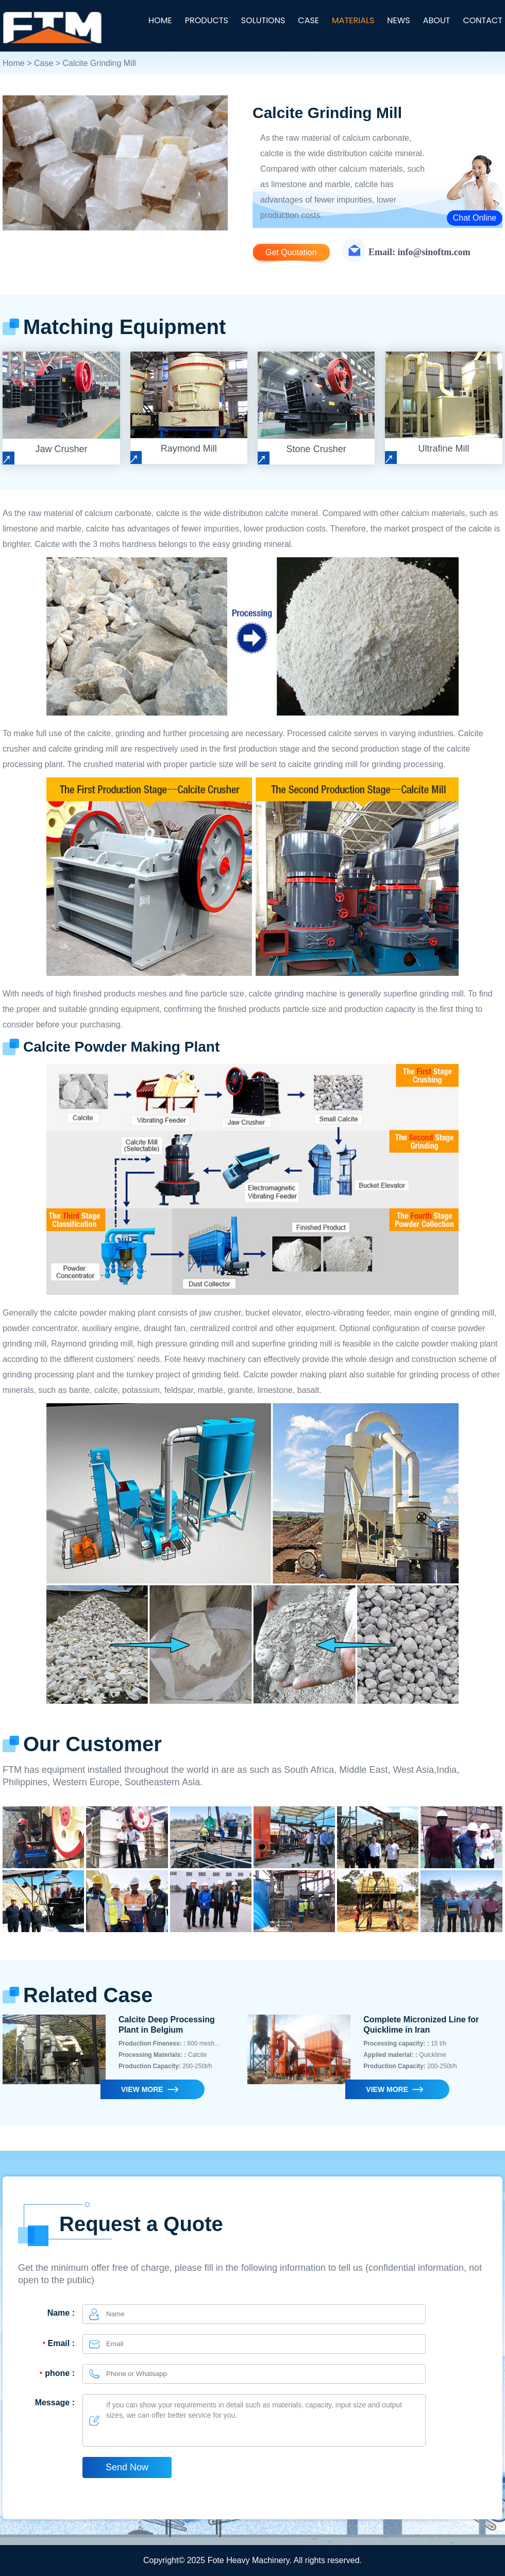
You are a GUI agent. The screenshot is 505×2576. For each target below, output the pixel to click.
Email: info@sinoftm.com (419, 251)
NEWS (398, 20)
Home (14, 63)
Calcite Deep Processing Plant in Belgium (167, 2024)
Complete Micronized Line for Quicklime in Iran (421, 2024)
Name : (61, 2312)
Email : (57, 2343)
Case (43, 63)
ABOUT (436, 20)
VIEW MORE (142, 2089)
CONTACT (482, 20)
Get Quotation (291, 252)
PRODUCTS (206, 20)
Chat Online (475, 217)
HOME (160, 20)
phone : (56, 2373)
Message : (55, 2402)
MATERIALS (353, 20)
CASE (308, 20)
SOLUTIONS (263, 20)
